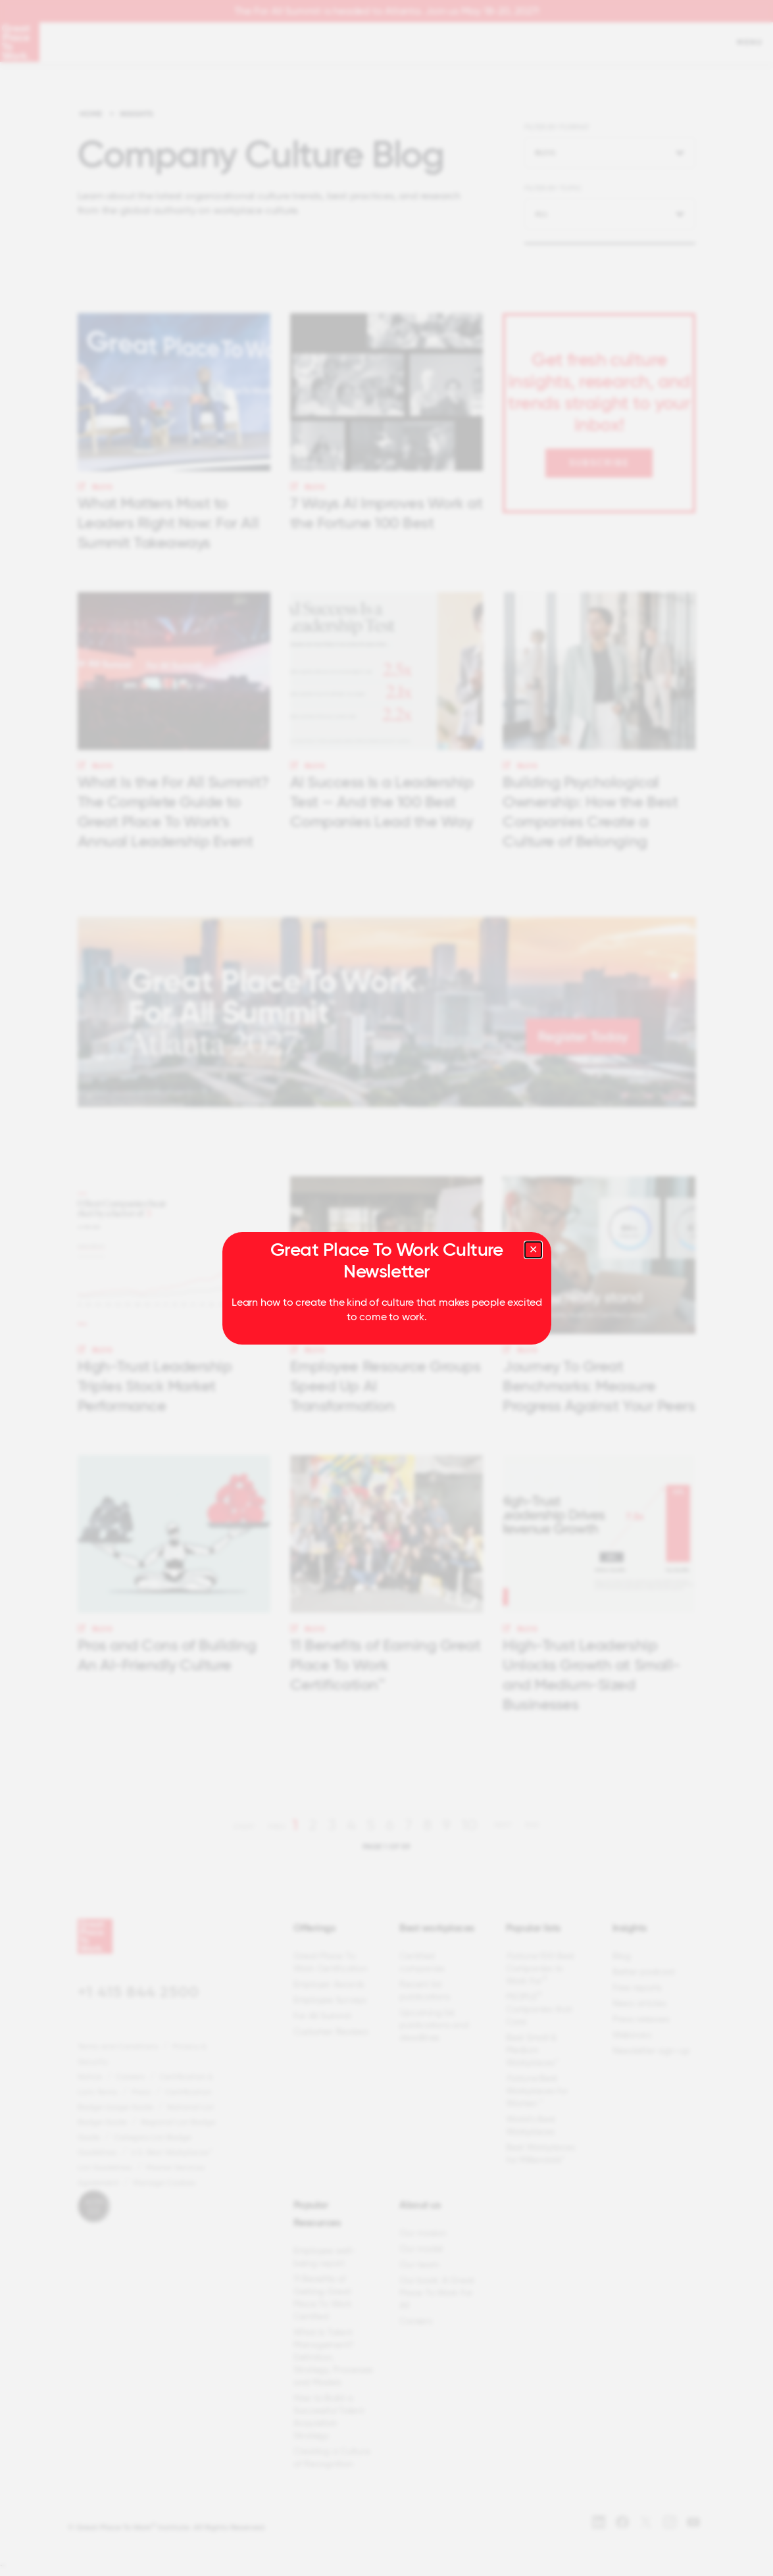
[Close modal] (533, 1250)
